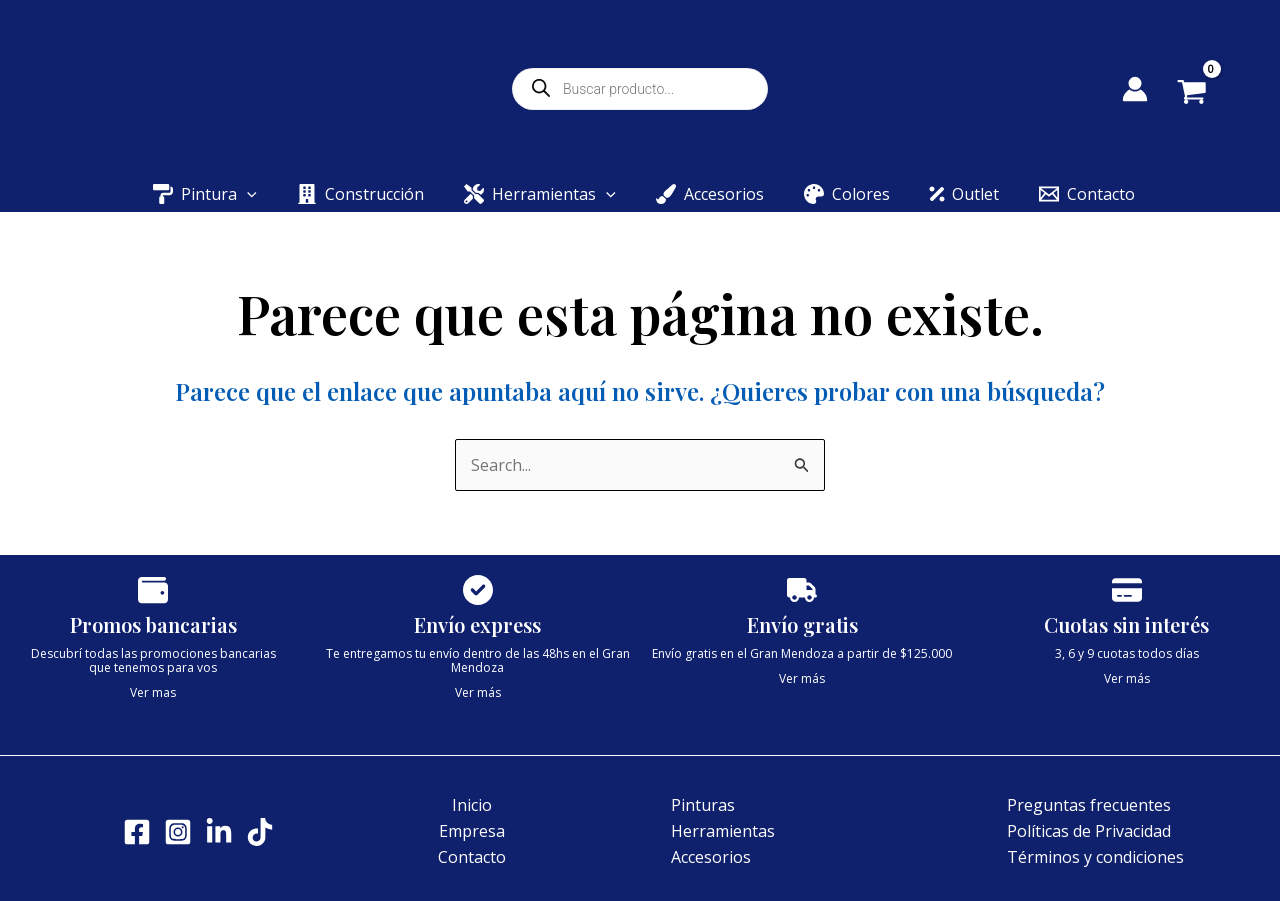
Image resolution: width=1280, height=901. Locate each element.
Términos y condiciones (1095, 857)
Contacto (472, 857)
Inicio (472, 805)
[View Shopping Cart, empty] (1206, 94)
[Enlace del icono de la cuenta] (1135, 89)
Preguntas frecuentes (1089, 805)
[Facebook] (137, 832)
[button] (247, 194)
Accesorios (711, 857)
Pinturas (703, 805)
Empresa (472, 831)
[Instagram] (178, 832)
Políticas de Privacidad (1089, 831)
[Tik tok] (260, 832)
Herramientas (723, 831)
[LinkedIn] (219, 832)
